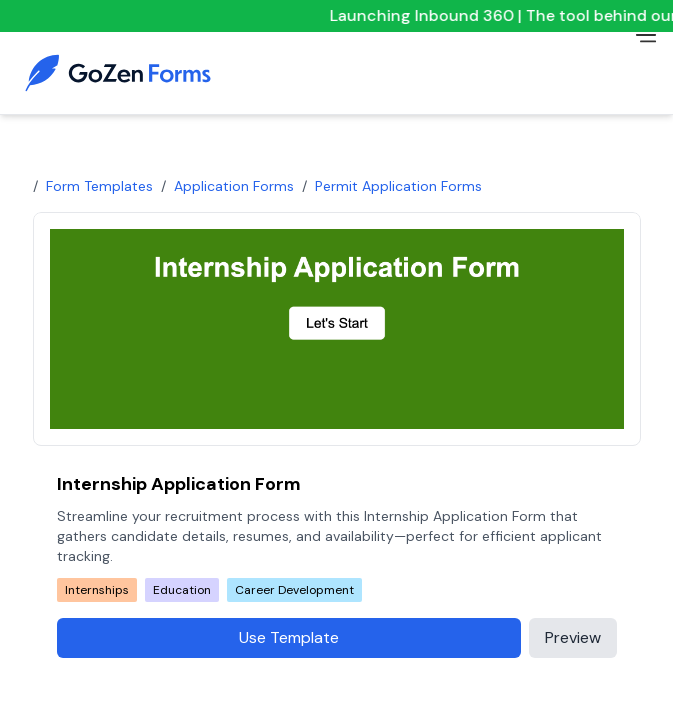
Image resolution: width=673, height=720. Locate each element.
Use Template (289, 637)
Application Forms (234, 186)
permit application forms (398, 186)
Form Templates (99, 186)
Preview (573, 637)
